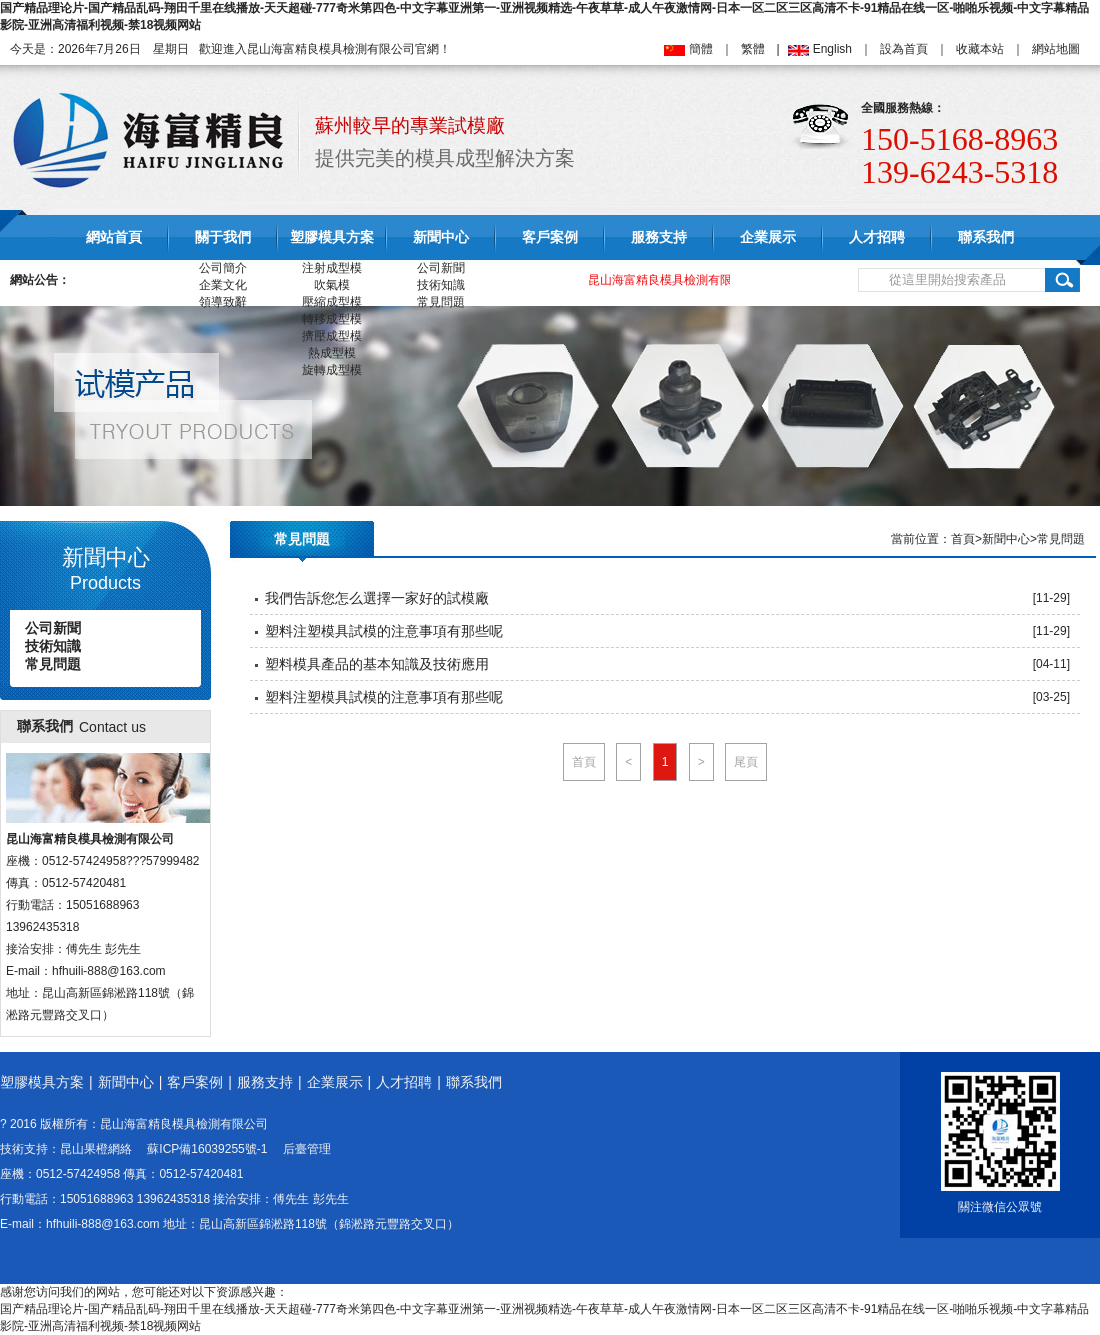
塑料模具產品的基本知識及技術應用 (377, 664)
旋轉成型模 (332, 370)
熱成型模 (332, 353)
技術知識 (441, 285)
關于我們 (223, 237)
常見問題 (441, 302)
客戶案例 (550, 237)
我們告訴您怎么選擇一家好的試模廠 (377, 598)
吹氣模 (332, 285)
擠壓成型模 (332, 336)
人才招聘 (877, 237)
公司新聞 (441, 268)
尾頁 (746, 762)
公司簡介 (223, 268)
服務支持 (659, 237)
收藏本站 (980, 49)
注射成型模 (332, 268)
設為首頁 (904, 49)
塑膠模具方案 (332, 237)
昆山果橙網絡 (96, 1149)
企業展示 (768, 237)
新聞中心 (441, 237)
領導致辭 (223, 302)
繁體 (753, 49)
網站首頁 (114, 237)
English (832, 49)
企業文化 (223, 285)
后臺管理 (307, 1149)
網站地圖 (1056, 49)
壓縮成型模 (332, 302)
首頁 (963, 539)
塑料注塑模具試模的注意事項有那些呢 (384, 631)
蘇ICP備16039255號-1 (207, 1149)
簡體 (701, 49)
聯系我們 (986, 237)
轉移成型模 (332, 319)
